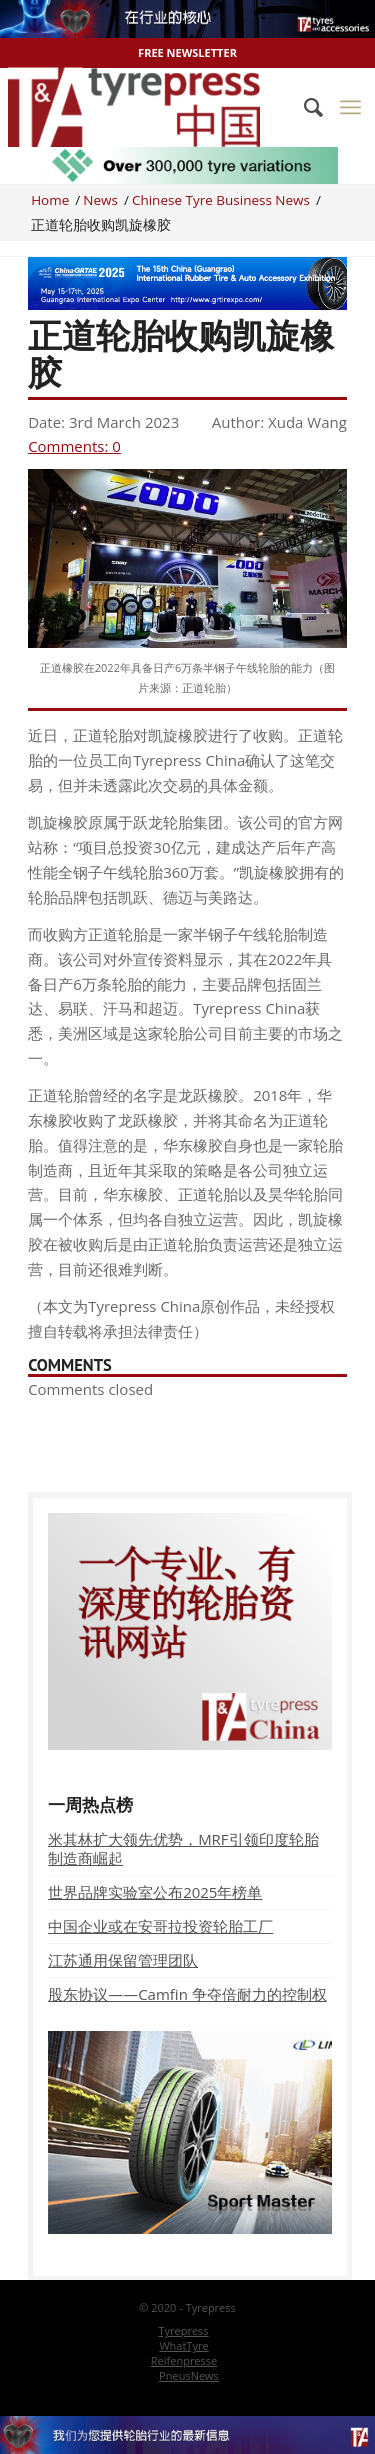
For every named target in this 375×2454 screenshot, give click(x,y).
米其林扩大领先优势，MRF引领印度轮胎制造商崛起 (183, 1848)
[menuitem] (303, 107)
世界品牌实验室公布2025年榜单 (155, 1892)
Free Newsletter (187, 52)
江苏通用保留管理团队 (123, 1960)
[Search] (303, 107)
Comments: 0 (74, 446)
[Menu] (350, 107)
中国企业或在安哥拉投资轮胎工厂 (160, 1926)
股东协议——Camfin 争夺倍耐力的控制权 (187, 1994)
